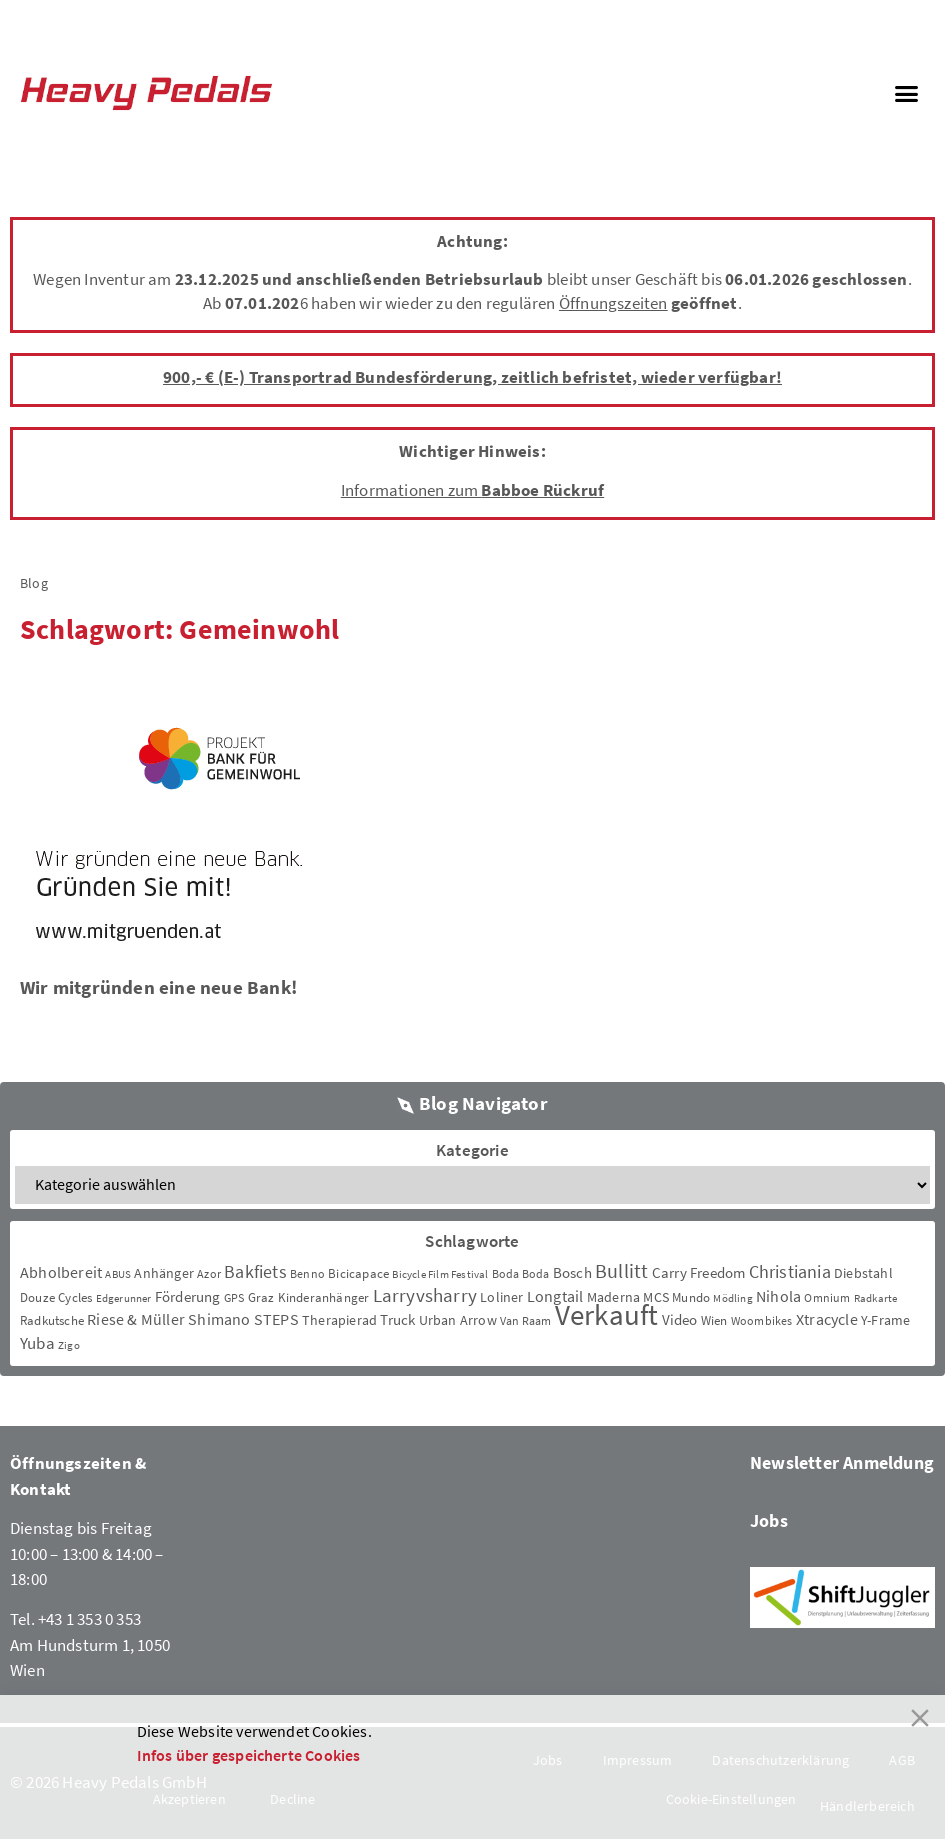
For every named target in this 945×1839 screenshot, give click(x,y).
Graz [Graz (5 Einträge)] (261, 1297)
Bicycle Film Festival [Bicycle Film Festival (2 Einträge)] (440, 1274)
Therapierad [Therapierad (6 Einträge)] (339, 1320)
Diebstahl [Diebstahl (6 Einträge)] (863, 1273)
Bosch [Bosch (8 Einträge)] (572, 1272)
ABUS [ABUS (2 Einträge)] (118, 1274)
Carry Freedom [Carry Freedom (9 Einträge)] (699, 1272)
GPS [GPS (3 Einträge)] (234, 1297)
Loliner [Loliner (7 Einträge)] (501, 1297)
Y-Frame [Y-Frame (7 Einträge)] (885, 1320)
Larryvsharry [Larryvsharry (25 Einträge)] (425, 1295)
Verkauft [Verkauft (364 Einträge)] (607, 1314)
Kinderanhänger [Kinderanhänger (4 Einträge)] (324, 1297)
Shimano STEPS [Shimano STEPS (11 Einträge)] (243, 1319)
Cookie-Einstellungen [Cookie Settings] (731, 1799)
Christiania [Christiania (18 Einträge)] (790, 1271)
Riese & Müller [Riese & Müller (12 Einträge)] (136, 1319)
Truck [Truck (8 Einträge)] (397, 1319)
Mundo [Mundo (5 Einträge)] (691, 1297)
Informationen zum (472, 490)
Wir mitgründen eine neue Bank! (158, 987)
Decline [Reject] (292, 1799)
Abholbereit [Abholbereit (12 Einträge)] (61, 1272)
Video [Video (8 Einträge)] (680, 1319)
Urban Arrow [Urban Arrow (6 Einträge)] (458, 1320)
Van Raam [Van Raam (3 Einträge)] (526, 1320)
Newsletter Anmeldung (842, 1462)
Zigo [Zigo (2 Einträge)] (69, 1345)
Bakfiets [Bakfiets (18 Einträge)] (255, 1271)
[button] (906, 93)
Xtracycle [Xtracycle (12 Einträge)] (827, 1319)
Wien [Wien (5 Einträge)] (714, 1320)
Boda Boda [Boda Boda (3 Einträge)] (521, 1273)
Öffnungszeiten (613, 303)
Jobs (769, 1520)
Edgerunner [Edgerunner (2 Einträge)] (124, 1298)
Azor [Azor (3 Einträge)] (209, 1273)
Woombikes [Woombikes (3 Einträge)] (762, 1320)
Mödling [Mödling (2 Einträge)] (732, 1298)
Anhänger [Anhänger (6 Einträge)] (164, 1273)
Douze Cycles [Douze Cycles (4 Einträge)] (56, 1297)
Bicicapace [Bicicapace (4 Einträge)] (358, 1273)
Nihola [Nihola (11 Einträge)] (778, 1296)
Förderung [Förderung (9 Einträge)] (188, 1296)
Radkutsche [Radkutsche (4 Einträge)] (52, 1320)
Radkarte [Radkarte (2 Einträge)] (876, 1298)
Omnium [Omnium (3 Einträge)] (827, 1297)
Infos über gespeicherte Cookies (249, 1755)
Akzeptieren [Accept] (189, 1799)
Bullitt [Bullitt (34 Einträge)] (621, 1271)
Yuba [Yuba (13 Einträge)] (37, 1343)
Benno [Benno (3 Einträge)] (307, 1273)
